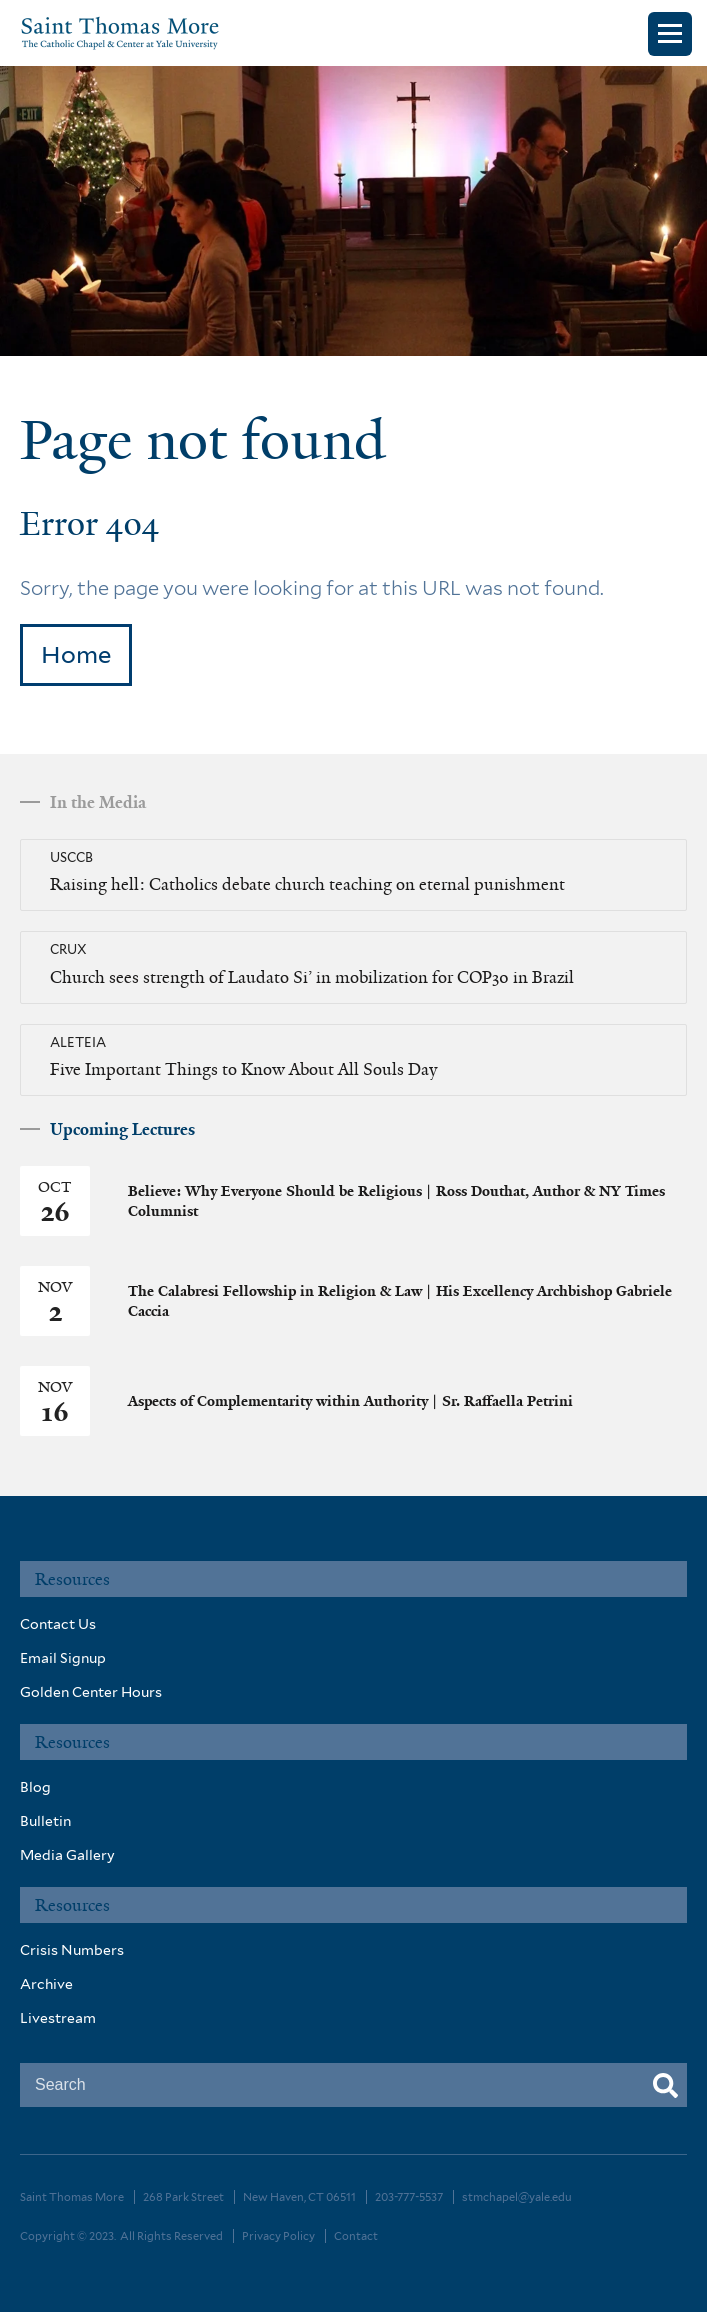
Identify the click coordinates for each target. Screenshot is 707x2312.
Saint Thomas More (72, 2197)
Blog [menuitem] (35, 1787)
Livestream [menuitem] (58, 2018)
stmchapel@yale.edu (517, 2197)
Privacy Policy (278, 2236)
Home (76, 654)
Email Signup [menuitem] (63, 1658)
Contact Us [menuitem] (58, 1624)
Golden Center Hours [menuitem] (91, 1692)
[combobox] (353, 2085)
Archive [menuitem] (46, 1984)
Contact (356, 2236)
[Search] (665, 2087)
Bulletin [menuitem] (45, 1821)
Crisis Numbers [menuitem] (72, 1950)
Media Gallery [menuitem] (67, 1855)
